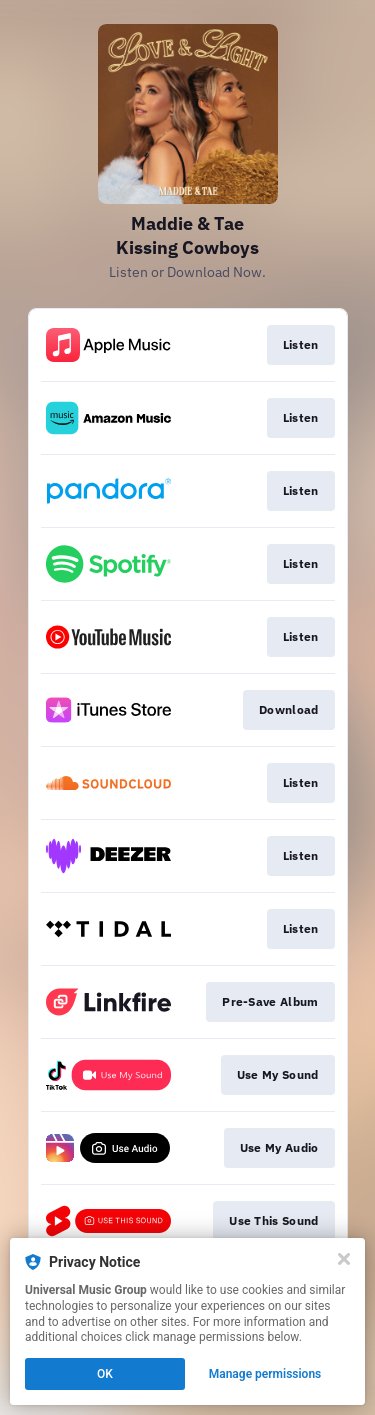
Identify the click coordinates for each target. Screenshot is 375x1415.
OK (105, 1374)
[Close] (344, 1259)
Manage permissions (265, 1374)
